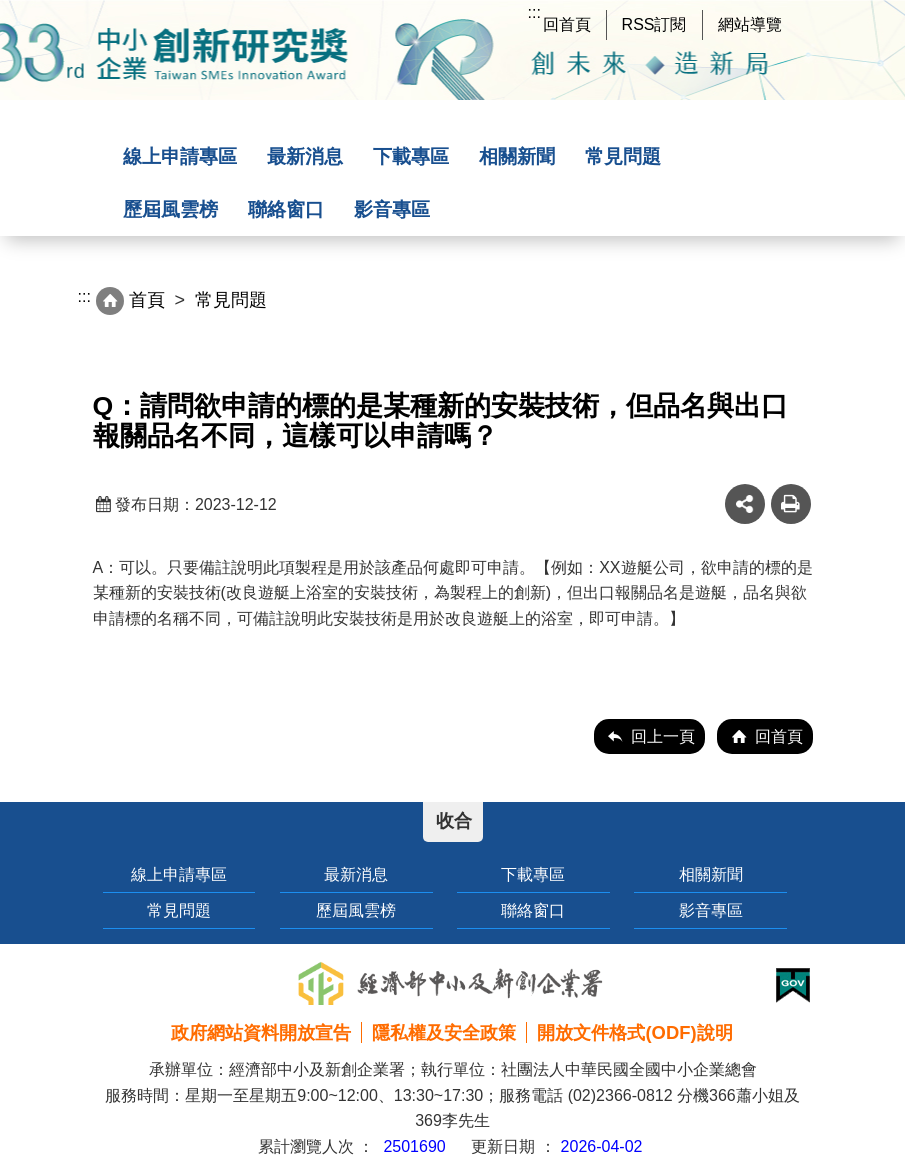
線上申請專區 (180, 156)
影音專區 (392, 209)
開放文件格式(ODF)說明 (634, 1032)
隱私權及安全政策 (444, 1032)
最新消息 (305, 156)
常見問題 (623, 156)
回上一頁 (663, 736)
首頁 (147, 300)
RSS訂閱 (654, 24)
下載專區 (411, 156)
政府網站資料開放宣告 (261, 1032)
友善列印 (791, 504)
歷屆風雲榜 (170, 209)
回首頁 (567, 24)
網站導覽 (750, 24)
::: (534, 12)
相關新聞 (517, 156)
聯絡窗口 (286, 209)
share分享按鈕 (745, 504)
